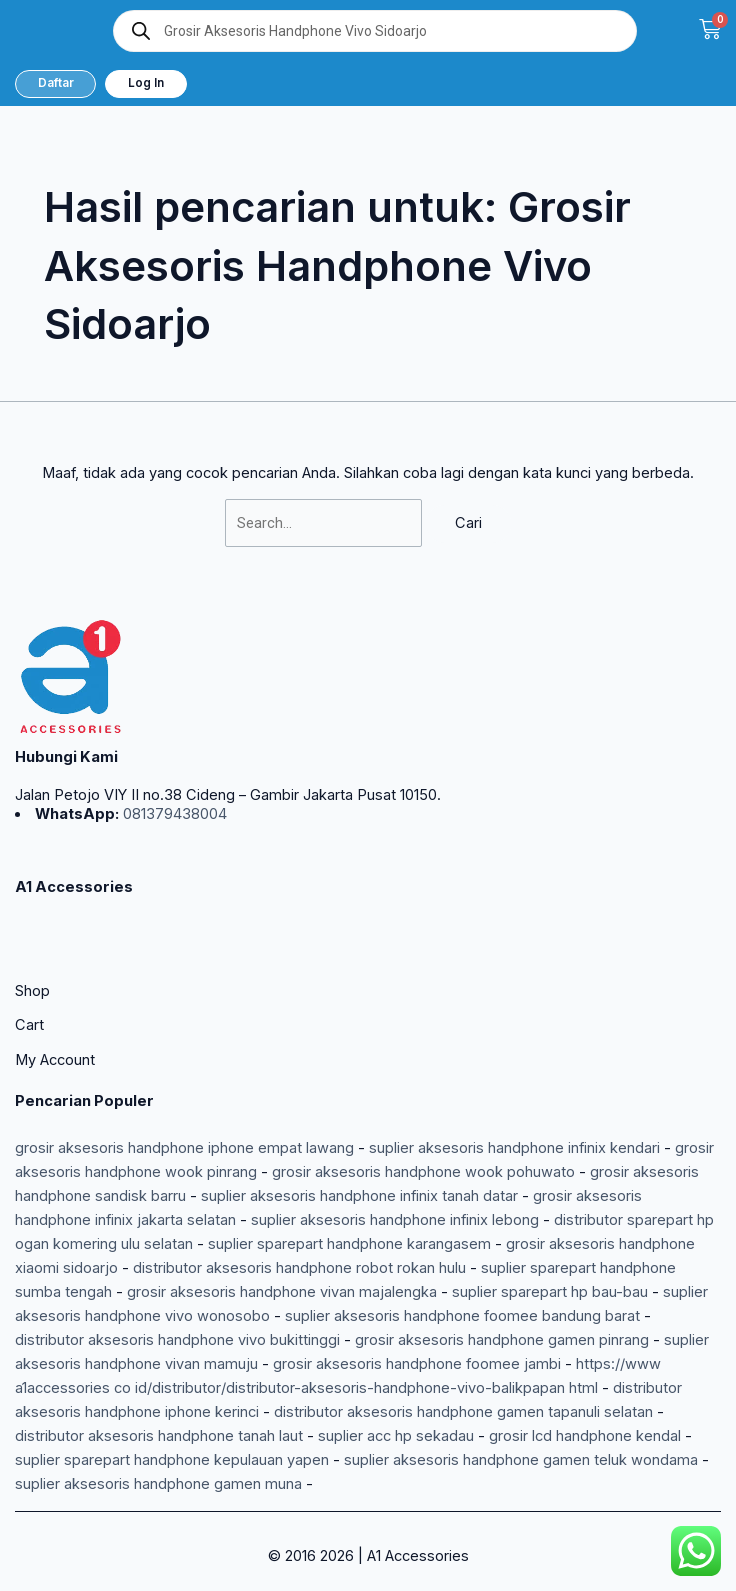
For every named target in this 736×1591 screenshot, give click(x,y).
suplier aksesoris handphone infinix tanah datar (359, 1196)
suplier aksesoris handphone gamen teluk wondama (521, 1460)
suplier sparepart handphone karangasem (349, 1244)
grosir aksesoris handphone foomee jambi (417, 1364)
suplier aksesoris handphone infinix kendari (514, 1148)
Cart (29, 1025)
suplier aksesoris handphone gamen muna (158, 1484)
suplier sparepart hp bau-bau (550, 1292)
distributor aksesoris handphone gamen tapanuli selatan (463, 1412)
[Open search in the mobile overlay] (375, 31)
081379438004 (173, 814)
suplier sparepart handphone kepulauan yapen (172, 1460)
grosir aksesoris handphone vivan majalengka (282, 1292)
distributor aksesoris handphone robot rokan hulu (299, 1268)
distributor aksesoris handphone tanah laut (159, 1436)
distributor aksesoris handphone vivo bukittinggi (177, 1340)
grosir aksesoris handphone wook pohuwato (423, 1172)
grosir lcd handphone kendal (585, 1436)
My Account (55, 1060)
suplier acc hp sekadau (396, 1436)
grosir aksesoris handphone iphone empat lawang (184, 1148)
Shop (32, 991)
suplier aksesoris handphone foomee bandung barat (462, 1316)
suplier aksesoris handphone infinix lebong (395, 1220)
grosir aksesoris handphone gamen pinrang (502, 1340)
